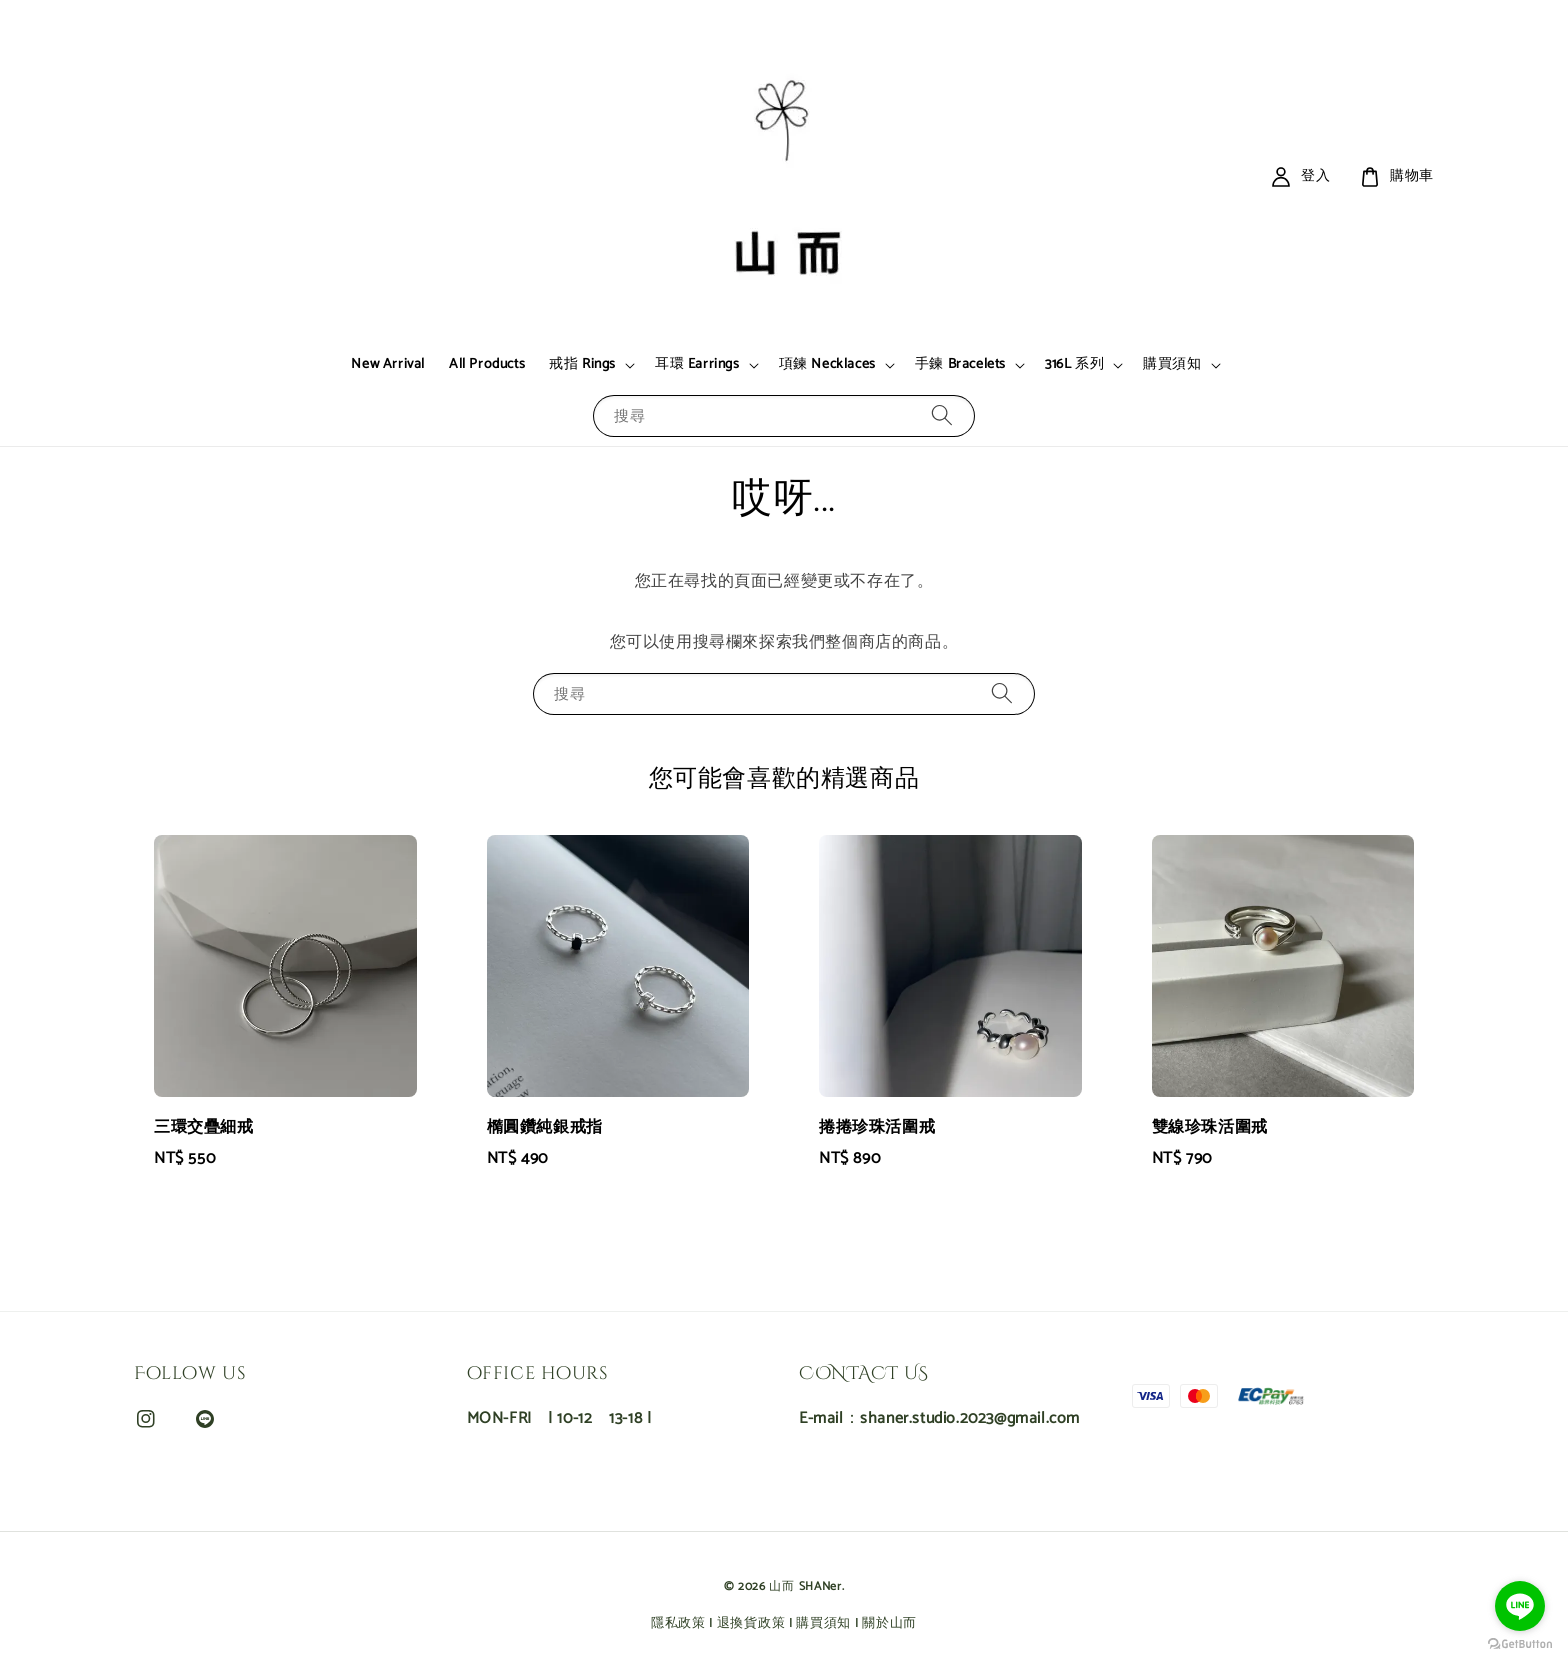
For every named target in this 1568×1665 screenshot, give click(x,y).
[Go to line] (1520, 1606)
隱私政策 (678, 1623)
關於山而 (889, 1623)
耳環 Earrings (697, 365)
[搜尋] (942, 415)
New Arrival (388, 364)
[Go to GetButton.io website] (1520, 1644)
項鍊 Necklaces (827, 365)
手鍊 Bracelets (960, 365)
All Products (487, 364)
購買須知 (1172, 365)
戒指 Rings (582, 365)
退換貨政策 (751, 1623)
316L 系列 (1074, 365)
